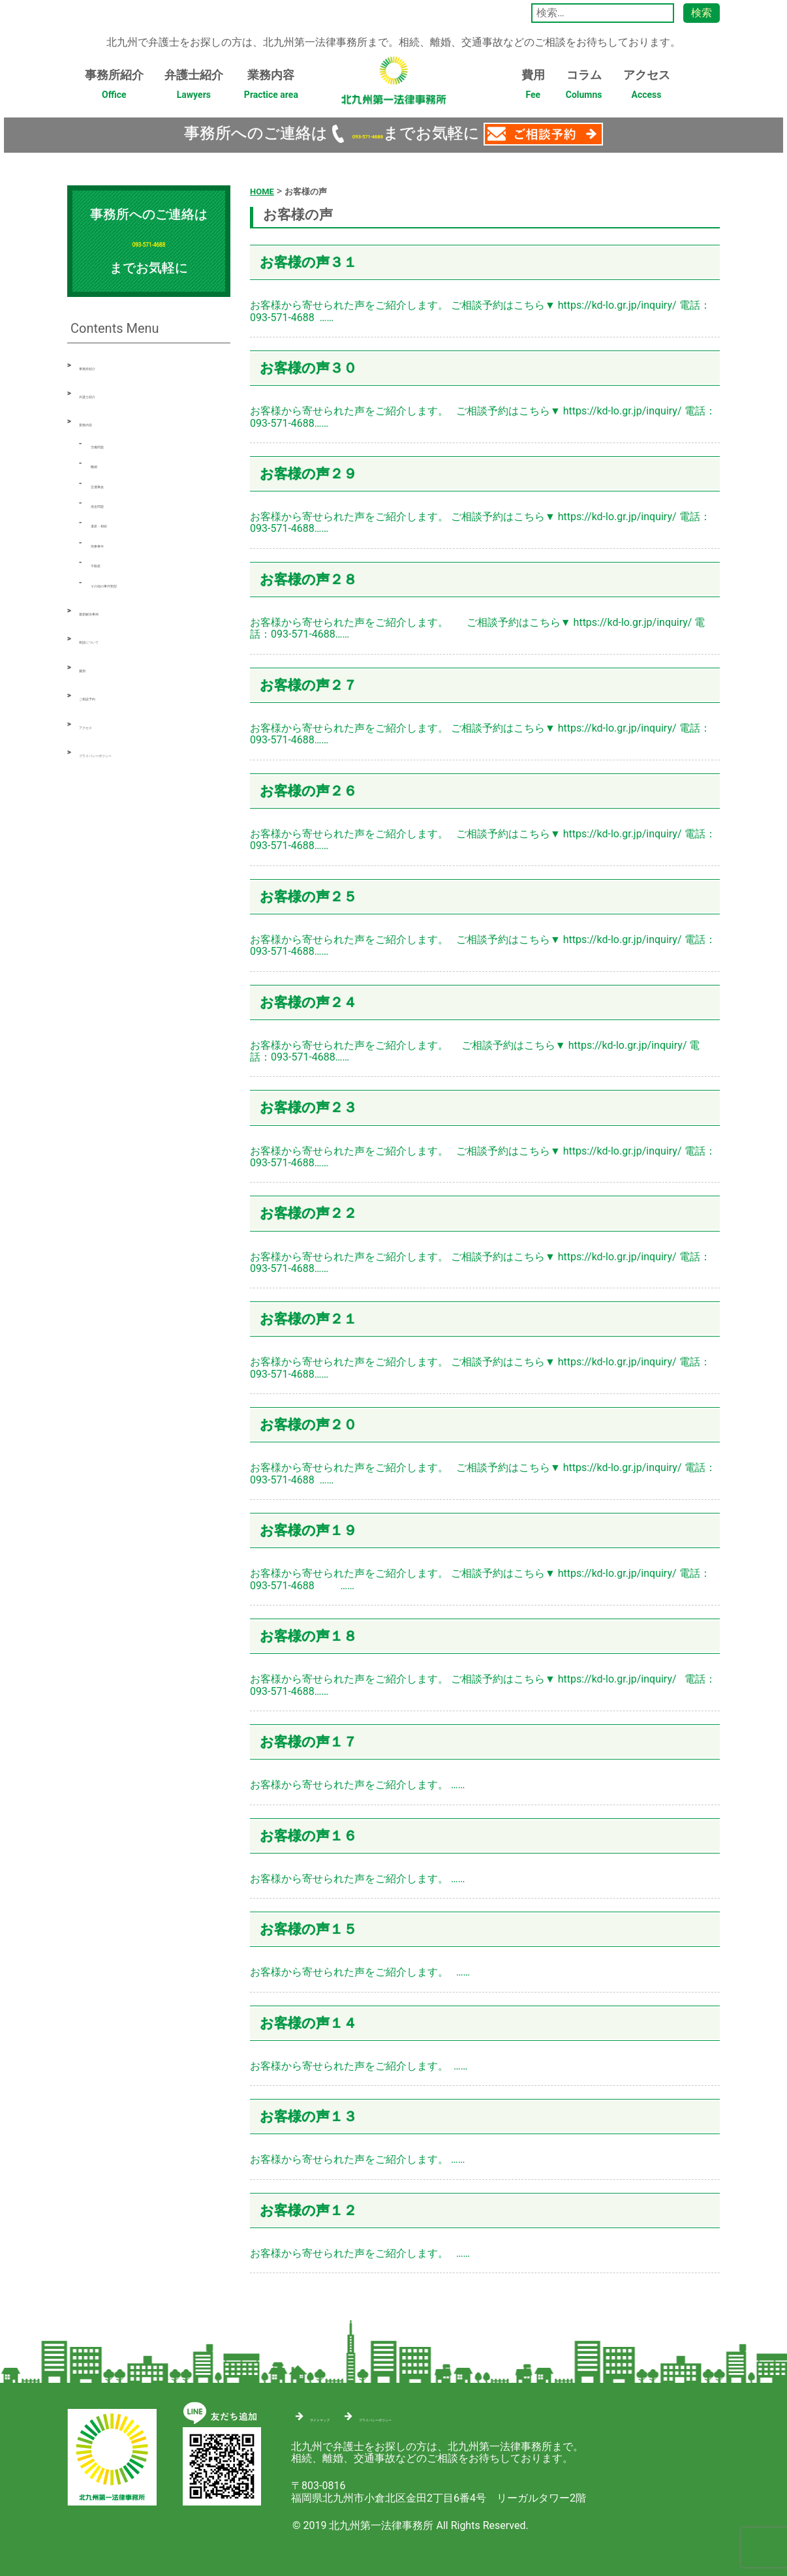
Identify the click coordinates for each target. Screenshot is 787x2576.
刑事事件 (111, 542)
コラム (584, 88)
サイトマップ (341, 2414)
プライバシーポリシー (131, 751)
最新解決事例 (110, 610)
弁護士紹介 (193, 88)
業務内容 (271, 88)
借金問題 (111, 502)
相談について (110, 638)
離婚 (101, 462)
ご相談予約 (105, 695)
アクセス (646, 88)
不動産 (106, 561)
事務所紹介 (114, 88)
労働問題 (111, 443)
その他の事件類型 (132, 582)
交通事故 (111, 482)
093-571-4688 (367, 133)
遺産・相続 (117, 522)
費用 (533, 88)
